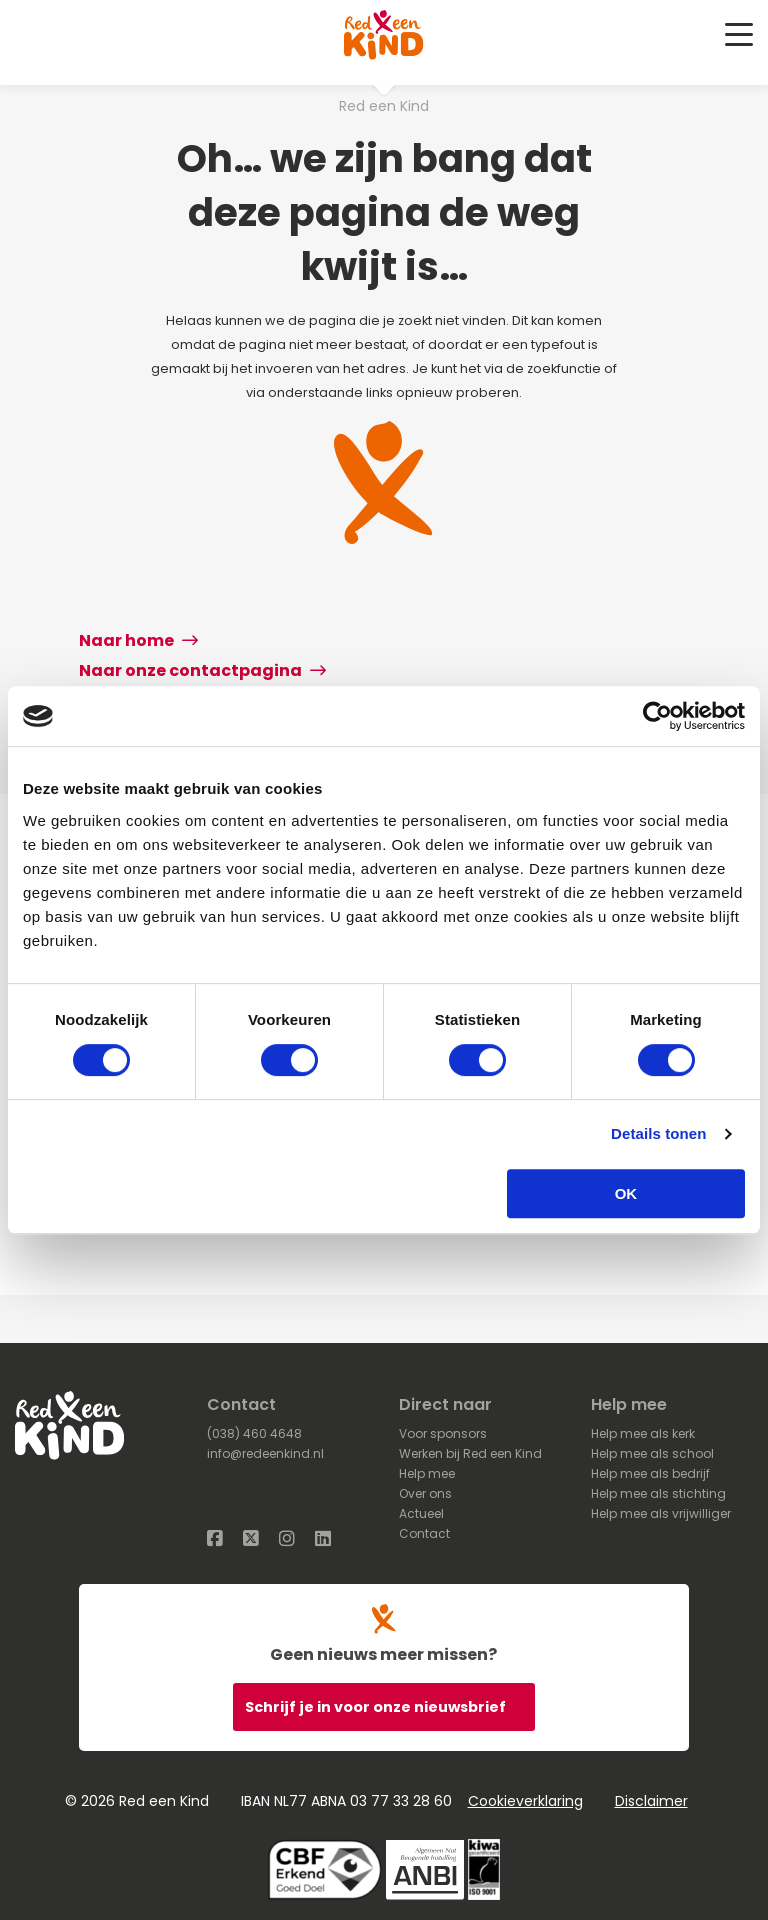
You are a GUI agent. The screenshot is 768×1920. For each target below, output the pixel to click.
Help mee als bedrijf (650, 1473)
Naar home (138, 640)
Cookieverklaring (525, 1801)
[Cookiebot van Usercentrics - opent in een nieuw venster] (657, 716)
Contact (424, 1533)
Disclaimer (651, 1801)
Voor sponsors (443, 1433)
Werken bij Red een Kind (470, 1453)
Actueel (421, 1513)
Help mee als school (652, 1453)
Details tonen (658, 1133)
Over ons (425, 1493)
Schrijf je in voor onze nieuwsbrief (377, 1707)
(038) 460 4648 (254, 1433)
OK (626, 1193)
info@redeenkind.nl (265, 1453)
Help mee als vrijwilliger (661, 1513)
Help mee (427, 1473)
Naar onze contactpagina (202, 670)
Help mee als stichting (658, 1493)
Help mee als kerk (643, 1433)
